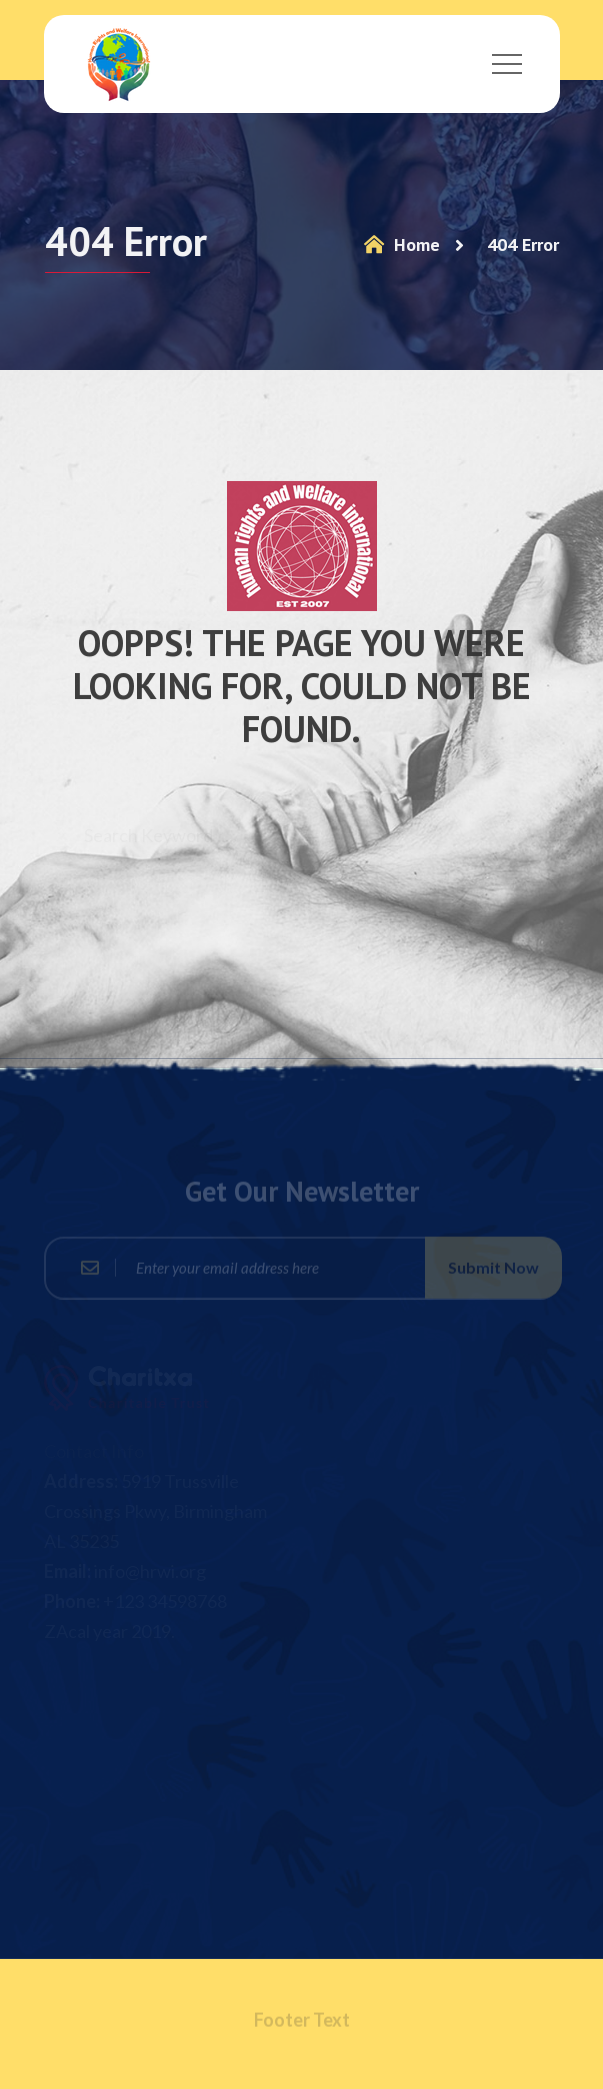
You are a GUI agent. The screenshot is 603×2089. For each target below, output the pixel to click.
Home (400, 244)
